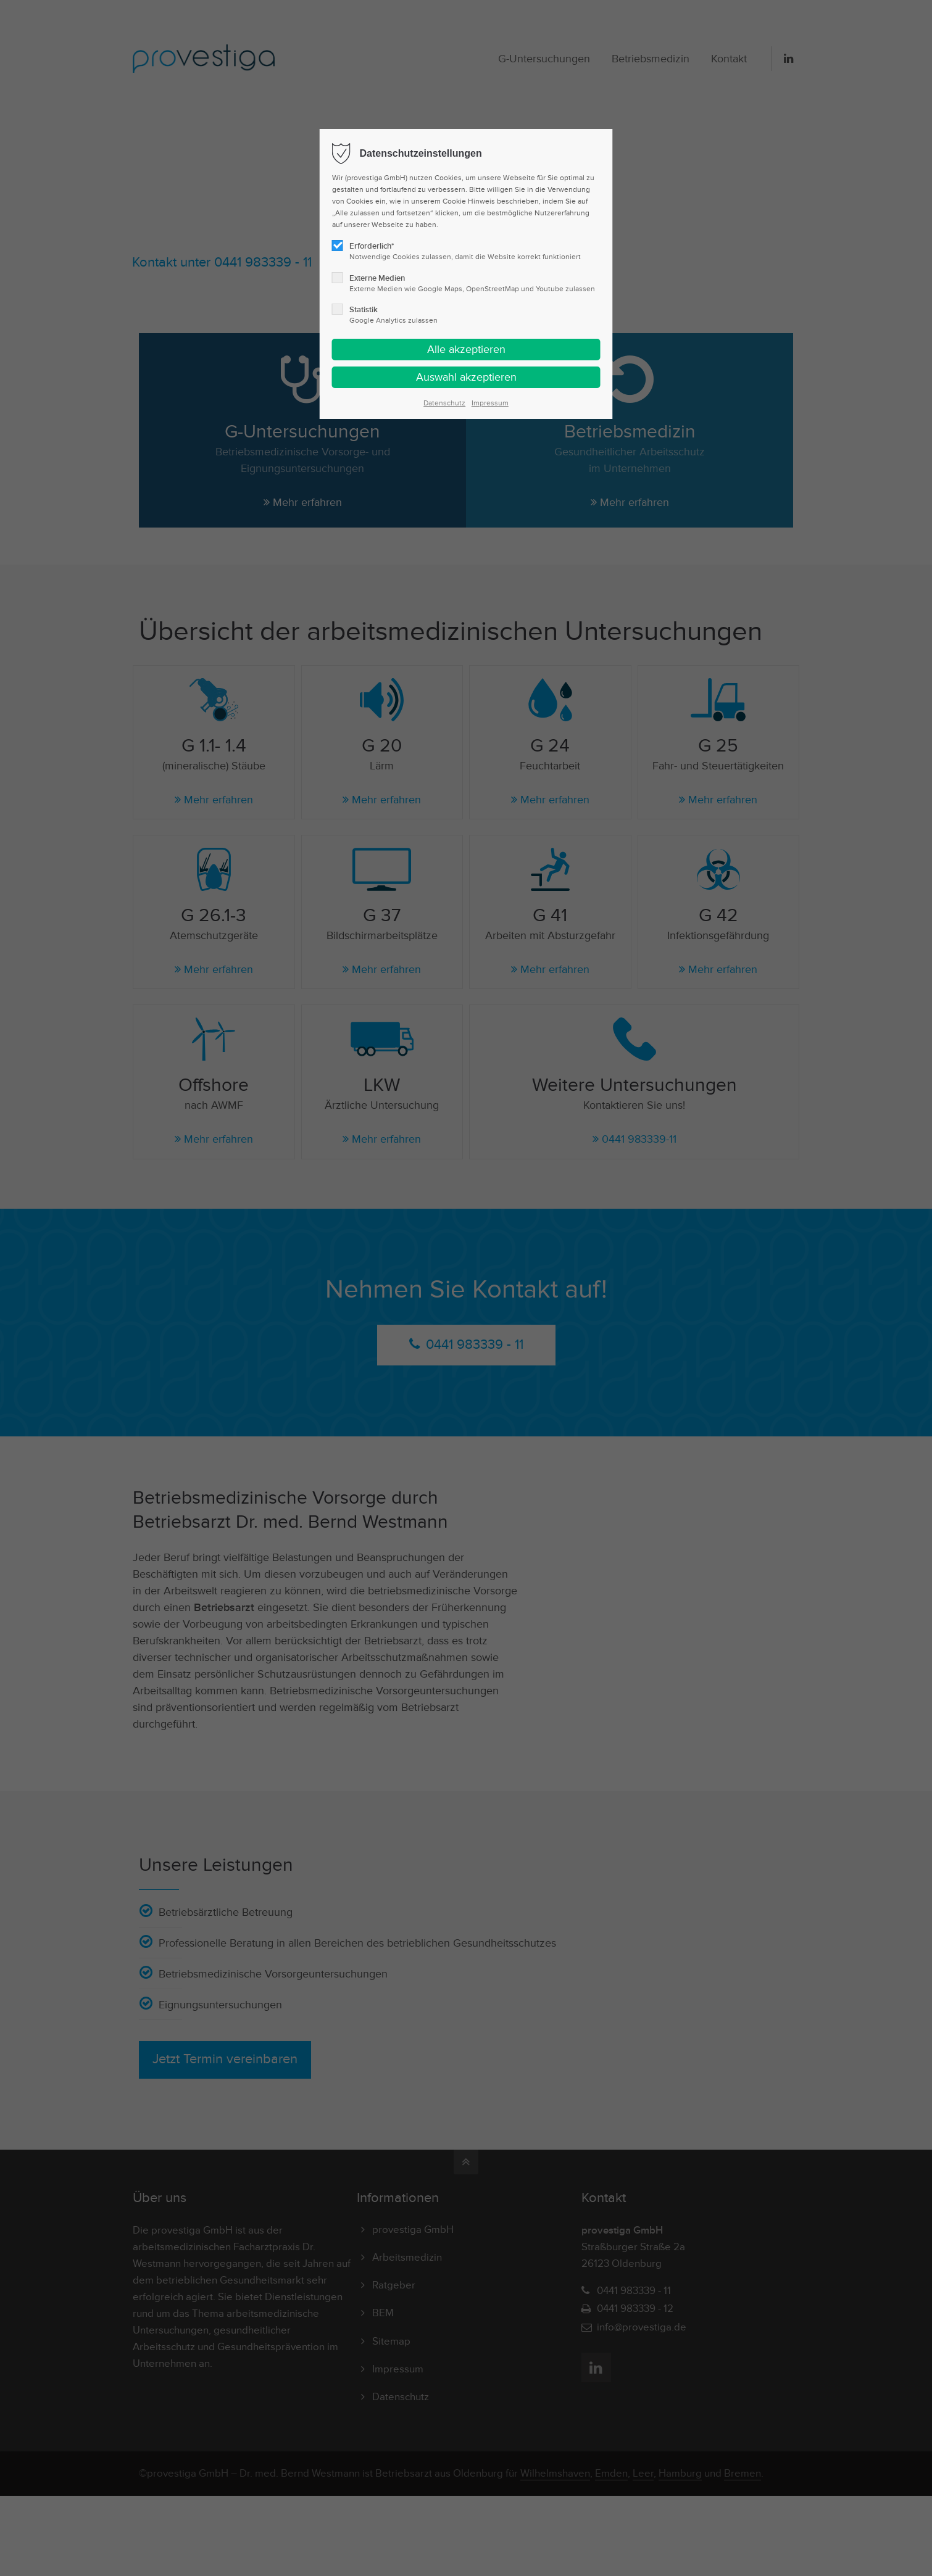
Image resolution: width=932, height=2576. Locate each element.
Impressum (490, 403)
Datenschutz (444, 403)
